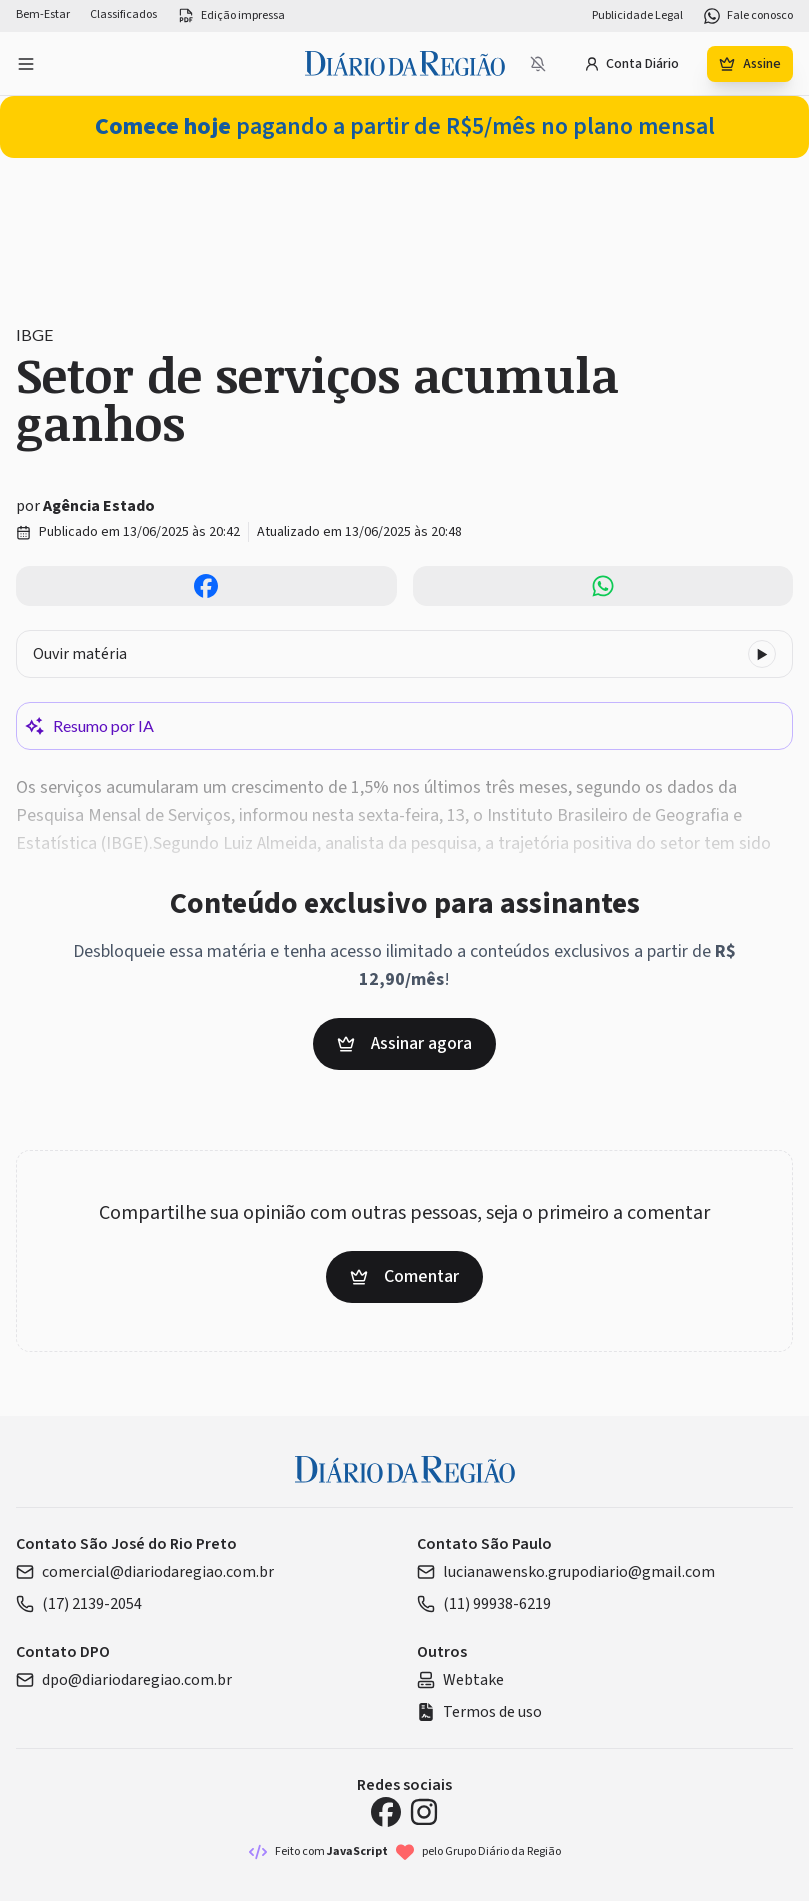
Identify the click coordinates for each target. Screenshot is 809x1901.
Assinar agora (404, 1043)
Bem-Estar (43, 15)
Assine (750, 64)
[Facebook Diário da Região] (386, 1812)
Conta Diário (631, 64)
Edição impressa (231, 16)
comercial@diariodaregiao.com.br (145, 1572)
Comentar (404, 1276)
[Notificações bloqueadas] (538, 64)
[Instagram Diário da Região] (424, 1812)
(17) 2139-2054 (79, 1604)
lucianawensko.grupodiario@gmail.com (566, 1572)
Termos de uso (479, 1712)
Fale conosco (748, 16)
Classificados (123, 15)
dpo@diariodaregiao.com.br (124, 1680)
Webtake (460, 1680)
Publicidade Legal (637, 16)
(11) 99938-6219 (484, 1604)
